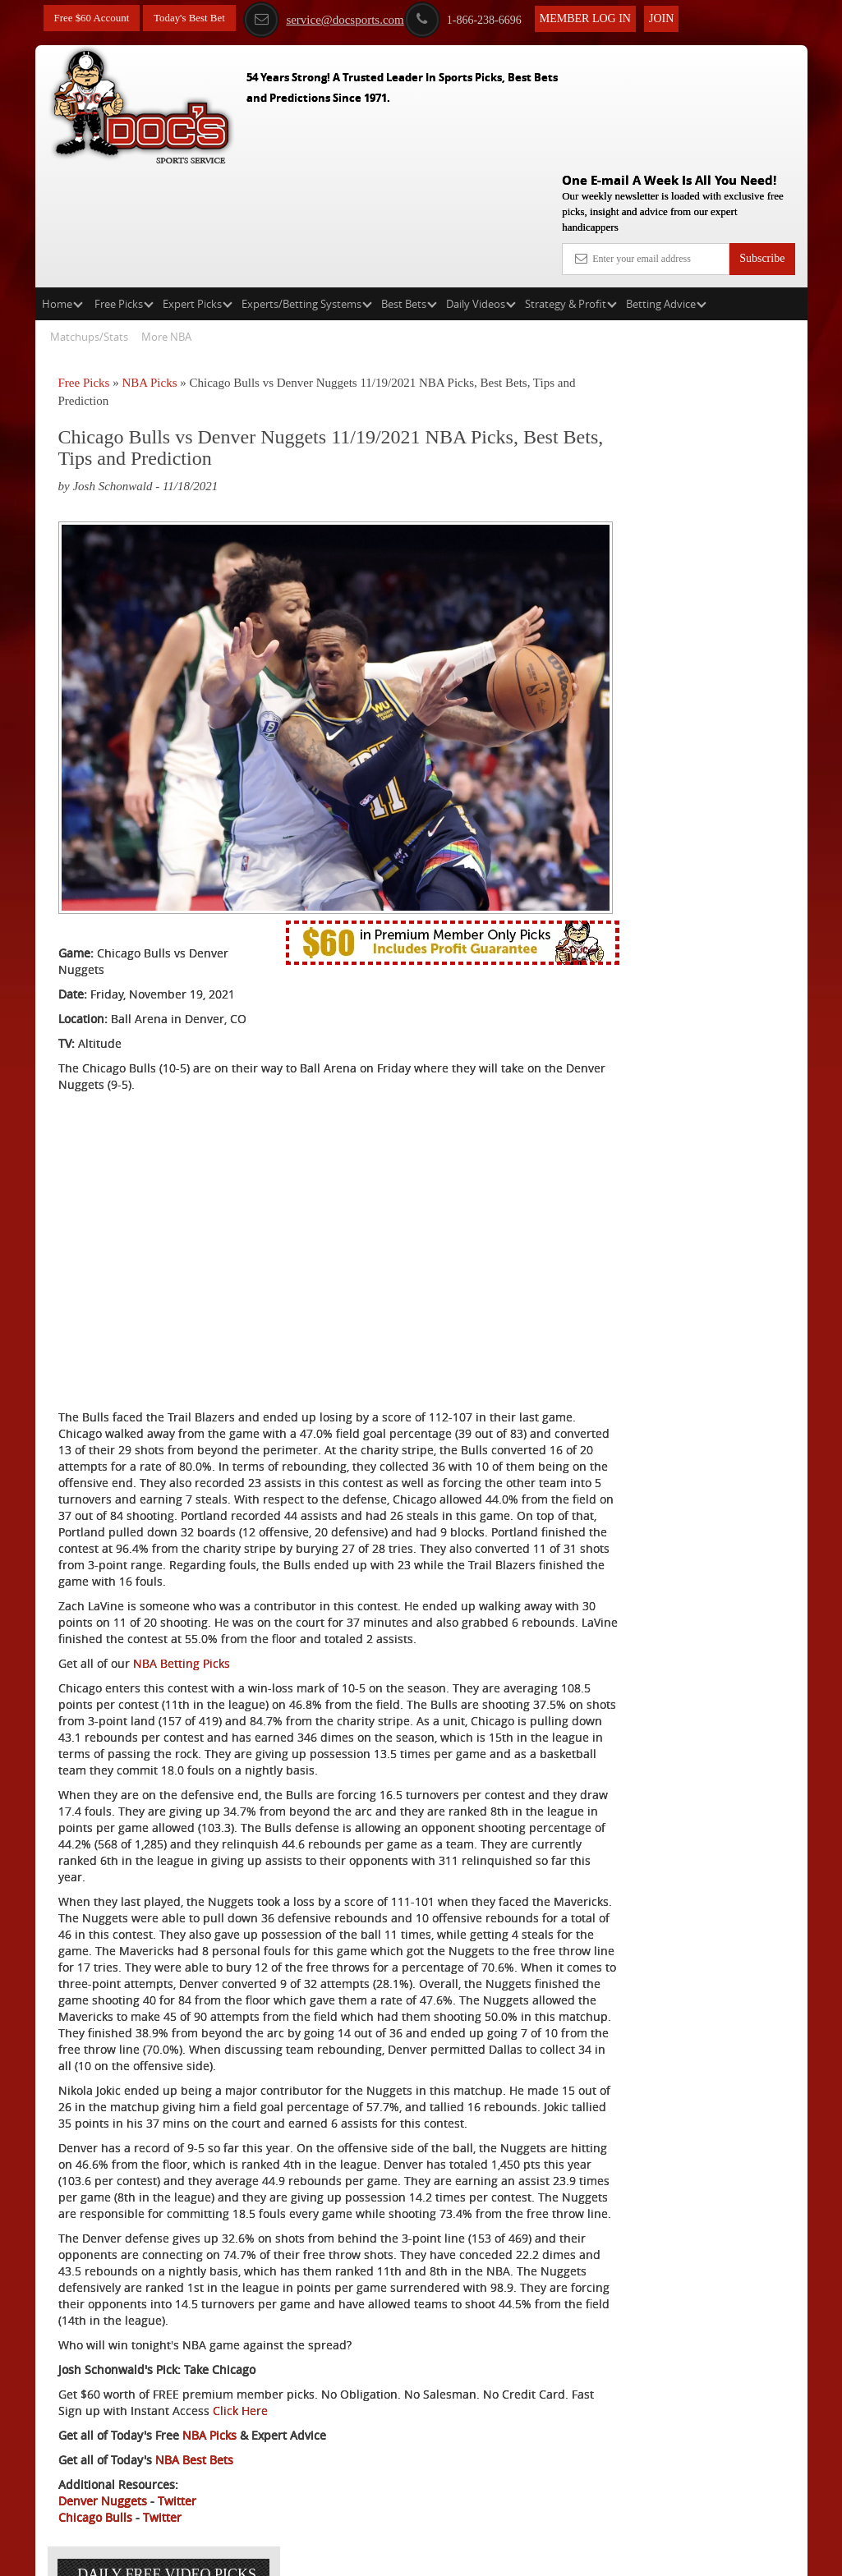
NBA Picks (149, 264)
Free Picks (124, 185)
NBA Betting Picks (181, 1528)
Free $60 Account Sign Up (678, 585)
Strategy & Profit (571, 185)
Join (677, 17)
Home (62, 185)
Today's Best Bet (198, 18)
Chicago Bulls (95, 2497)
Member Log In (601, 17)
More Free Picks (736, 304)
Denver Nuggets (102, 2481)
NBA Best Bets (194, 2440)
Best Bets (409, 185)
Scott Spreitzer (703, 430)
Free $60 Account (95, 18)
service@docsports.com (340, 18)
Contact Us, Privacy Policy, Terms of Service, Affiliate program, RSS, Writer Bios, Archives (513, 2555)
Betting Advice (666, 185)
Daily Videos (481, 185)
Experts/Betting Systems (307, 185)
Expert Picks (197, 185)
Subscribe (761, 140)
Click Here (335, 2391)
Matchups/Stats (89, 218)
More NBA (166, 218)
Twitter (177, 2481)
